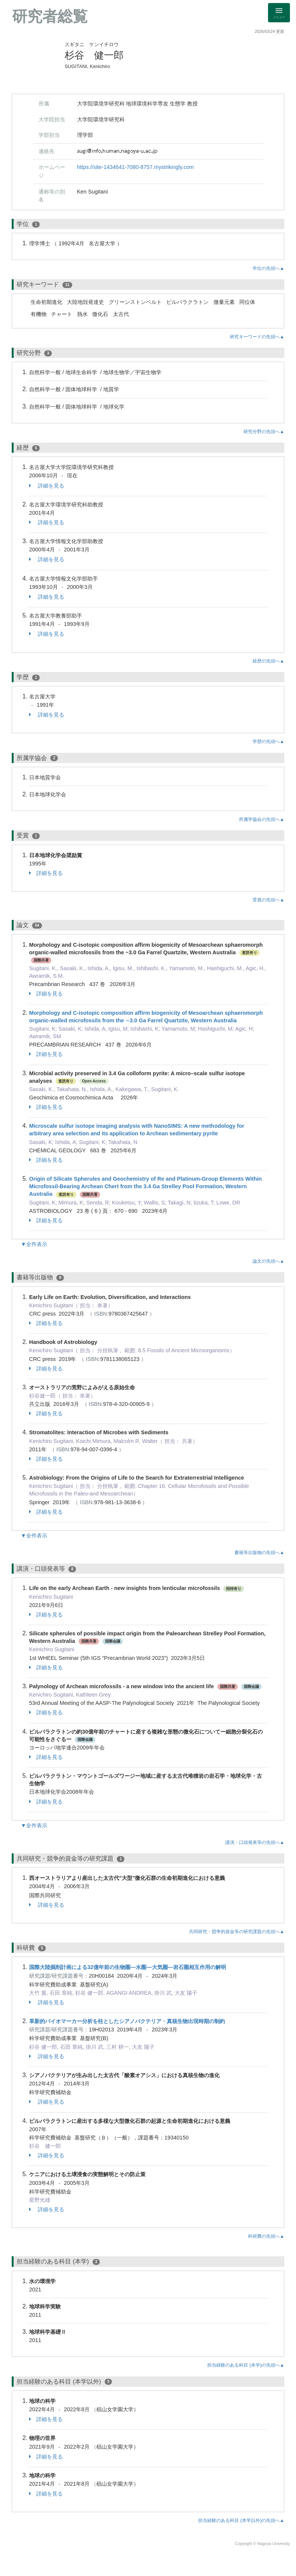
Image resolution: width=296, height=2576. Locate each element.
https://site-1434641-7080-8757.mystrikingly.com (135, 167)
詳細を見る (46, 486)
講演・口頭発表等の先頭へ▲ (254, 1842)
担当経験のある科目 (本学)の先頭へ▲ (245, 2365)
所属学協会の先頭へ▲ (261, 819)
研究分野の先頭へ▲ (263, 431)
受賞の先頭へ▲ (268, 900)
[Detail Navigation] (279, 12)
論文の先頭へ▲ (268, 1261)
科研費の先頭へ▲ (266, 2236)
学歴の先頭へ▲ (268, 741)
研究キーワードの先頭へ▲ (257, 336)
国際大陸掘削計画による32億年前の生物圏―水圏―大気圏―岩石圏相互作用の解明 (127, 1967)
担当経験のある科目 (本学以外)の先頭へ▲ (241, 2520)
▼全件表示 (34, 1244)
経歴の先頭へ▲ (268, 661)
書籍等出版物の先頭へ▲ (259, 1552)
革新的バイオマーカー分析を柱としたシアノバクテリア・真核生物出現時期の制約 (127, 2021)
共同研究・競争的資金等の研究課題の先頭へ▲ (236, 1931)
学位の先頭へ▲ (268, 268)
